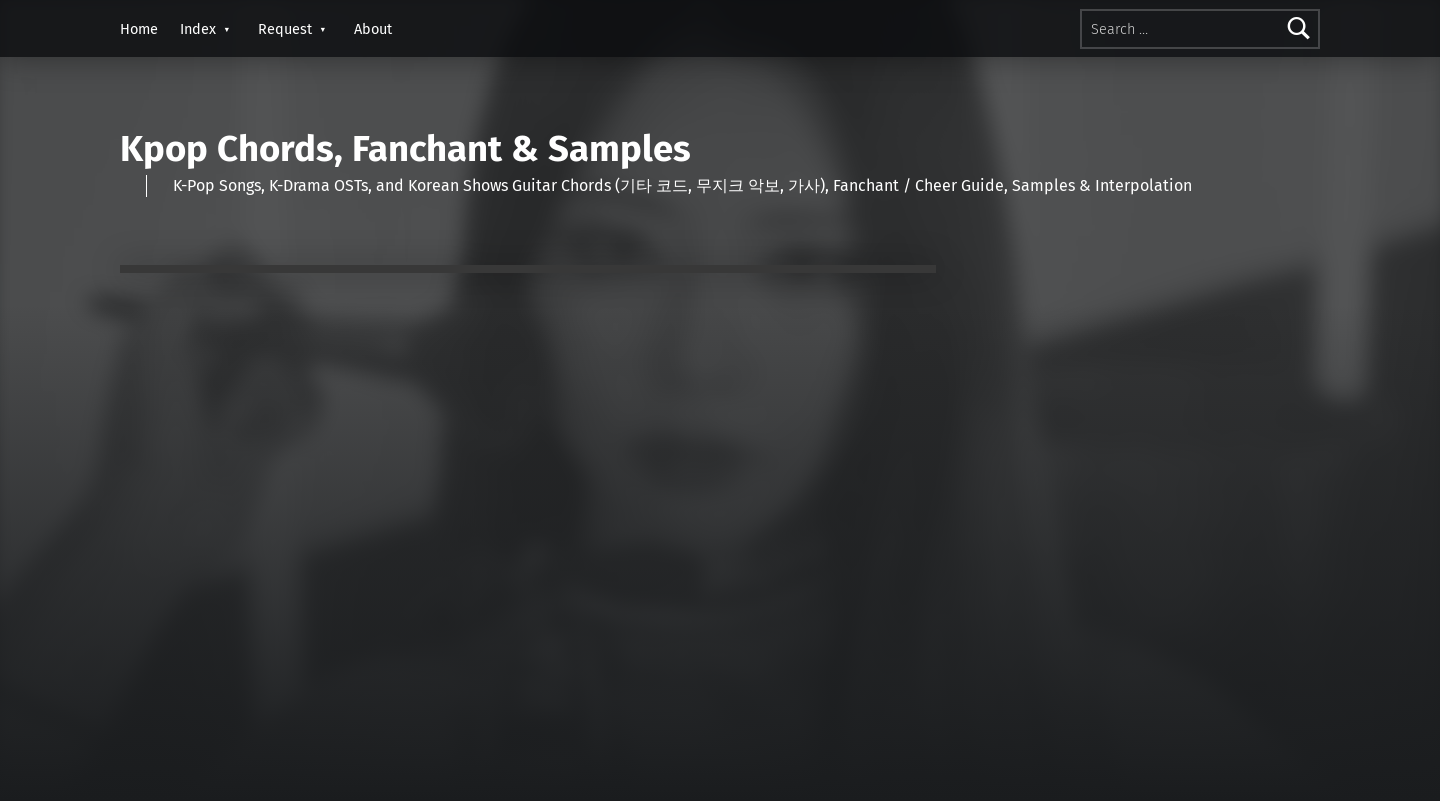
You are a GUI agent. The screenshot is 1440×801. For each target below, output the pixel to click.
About (373, 29)
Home (139, 29)
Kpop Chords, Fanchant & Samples (405, 149)
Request (285, 29)
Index (198, 29)
